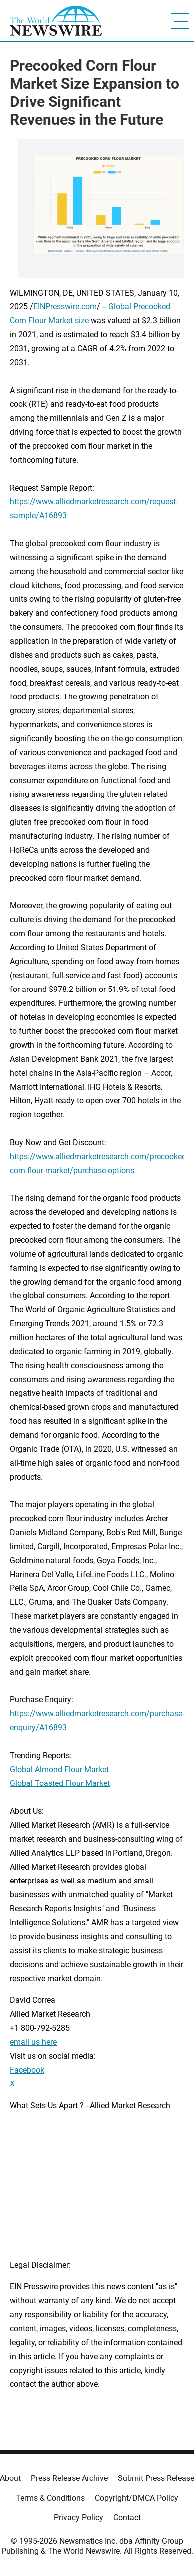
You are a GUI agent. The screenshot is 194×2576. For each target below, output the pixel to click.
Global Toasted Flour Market (60, 1783)
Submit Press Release (156, 2478)
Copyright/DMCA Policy (136, 2498)
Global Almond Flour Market (59, 1769)
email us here (33, 2042)
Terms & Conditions (50, 2498)
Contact (127, 2517)
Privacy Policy (78, 2517)
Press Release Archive (69, 2478)
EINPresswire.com (65, 306)
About (10, 2478)
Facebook (27, 2070)
